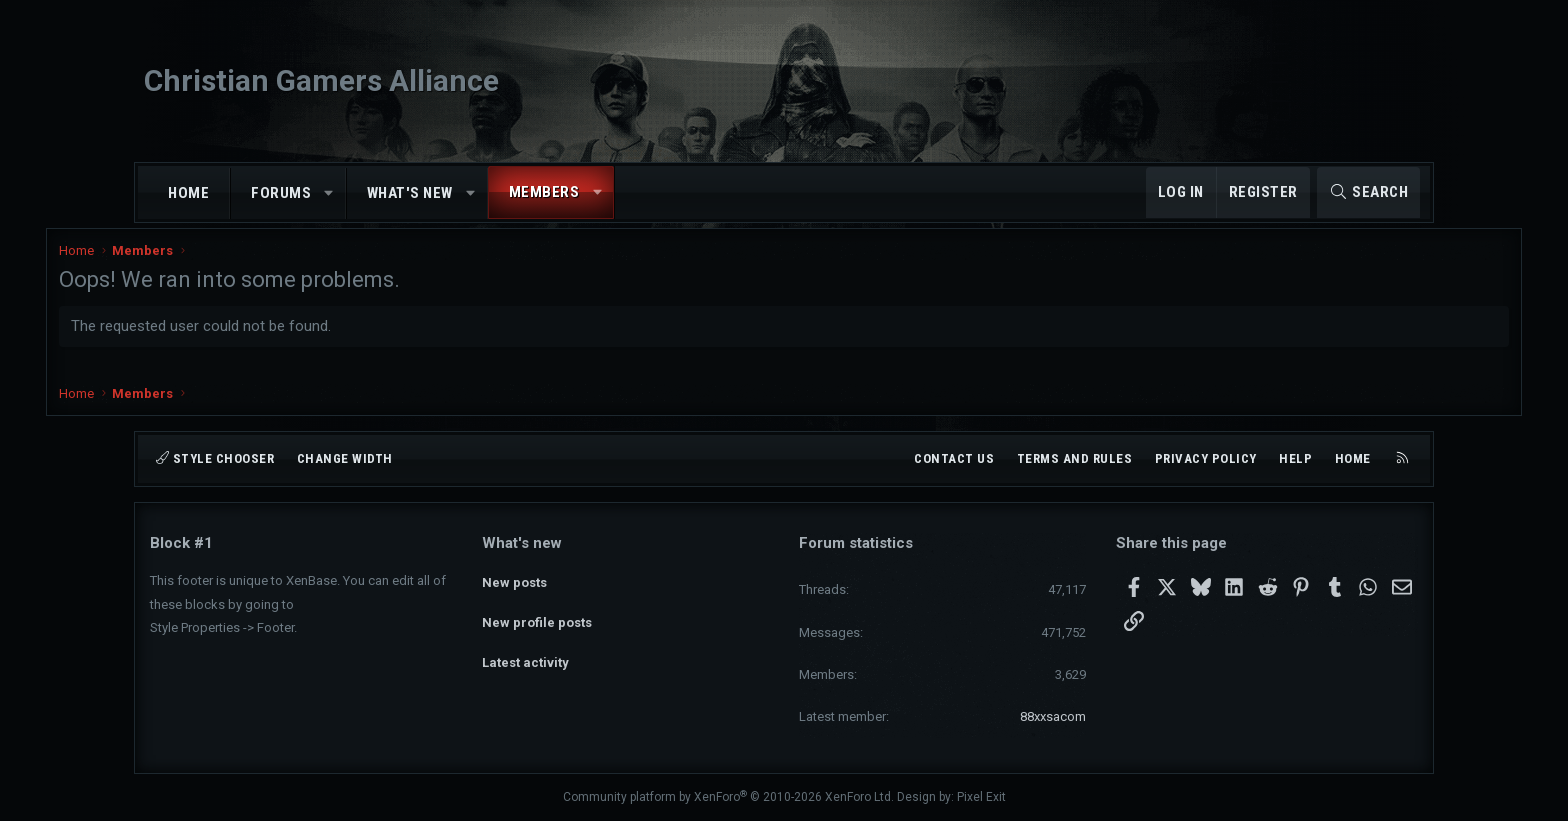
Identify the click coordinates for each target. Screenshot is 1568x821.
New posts (514, 578)
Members (544, 192)
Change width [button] (345, 458)
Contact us (954, 458)
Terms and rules (1075, 458)
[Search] (1368, 192)
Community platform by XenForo (728, 797)
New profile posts (537, 614)
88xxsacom (1053, 716)
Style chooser (215, 458)
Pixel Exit (981, 797)
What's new (410, 193)
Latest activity (525, 650)
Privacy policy (1206, 458)
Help (1295, 458)
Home (188, 193)
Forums (281, 193)
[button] (329, 193)
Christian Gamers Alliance (321, 80)
